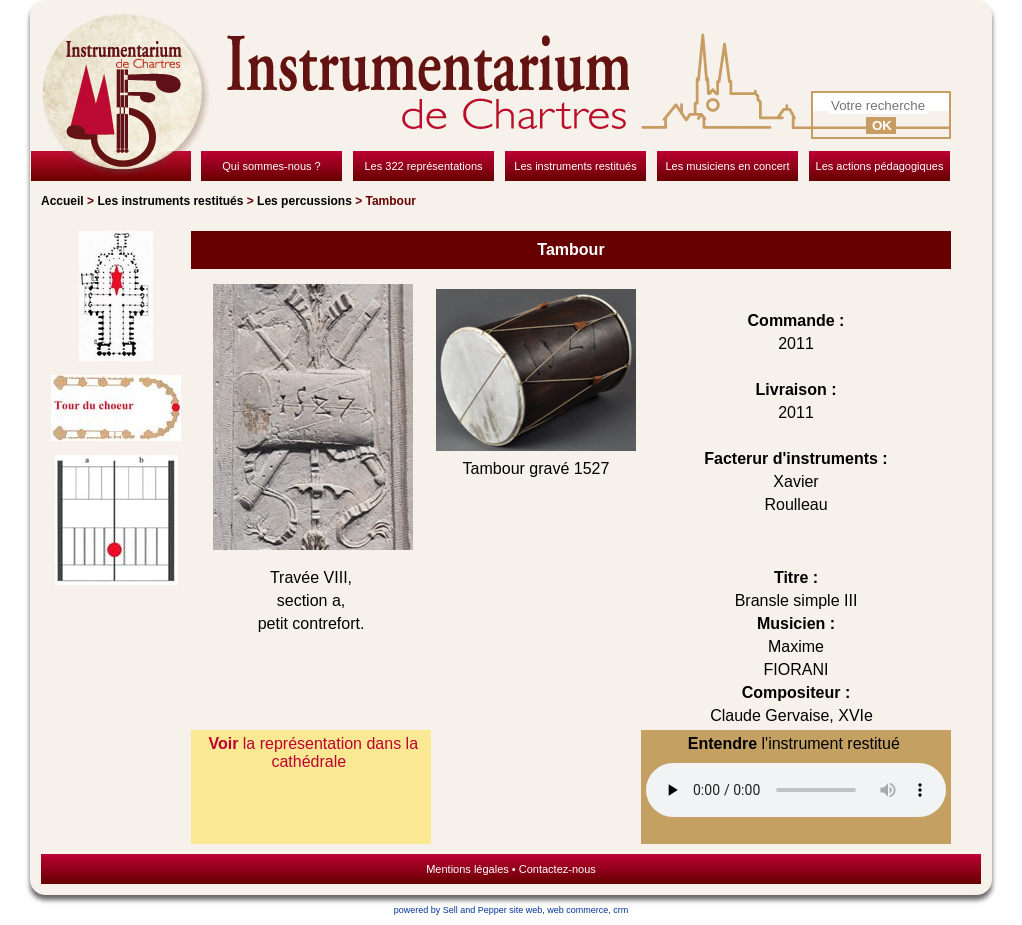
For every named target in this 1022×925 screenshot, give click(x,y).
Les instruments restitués (170, 201)
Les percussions (304, 201)
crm (620, 910)
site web (525, 910)
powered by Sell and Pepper (450, 910)
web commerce (577, 910)
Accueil (62, 201)
